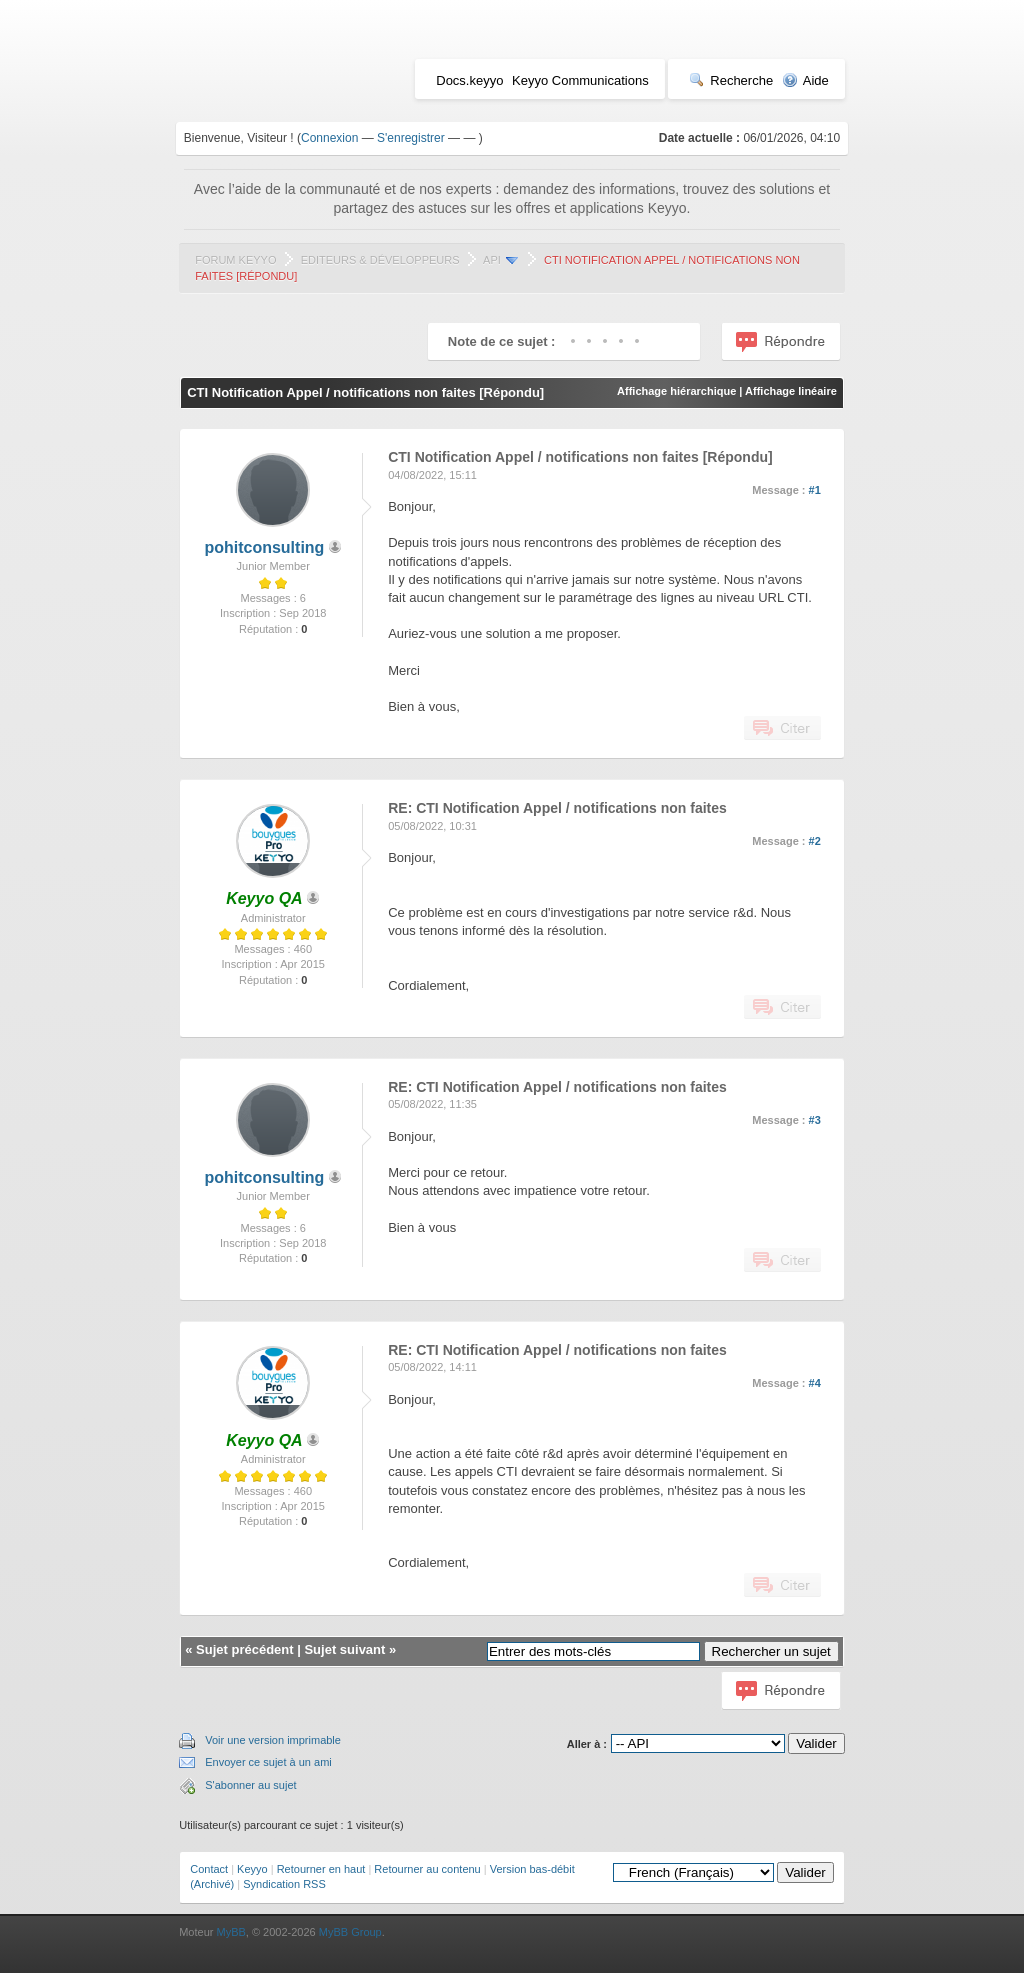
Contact (209, 1869)
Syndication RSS (284, 1884)
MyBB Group (350, 1932)
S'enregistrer (411, 138)
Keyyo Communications (580, 80)
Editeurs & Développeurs (380, 260)
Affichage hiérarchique (676, 391)
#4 (815, 1383)
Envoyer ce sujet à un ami (268, 1762)
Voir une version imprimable (273, 1740)
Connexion (329, 138)
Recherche (731, 80)
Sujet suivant (344, 1649)
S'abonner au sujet (250, 1785)
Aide (805, 80)
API (492, 260)
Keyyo (252, 1869)
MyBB (230, 1932)
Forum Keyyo (235, 260)
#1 (815, 490)
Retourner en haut (321, 1869)
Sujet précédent (245, 1649)
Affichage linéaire (791, 391)
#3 (815, 1120)
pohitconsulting (264, 547)
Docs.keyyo (469, 80)
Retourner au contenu (427, 1869)
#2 (815, 841)
